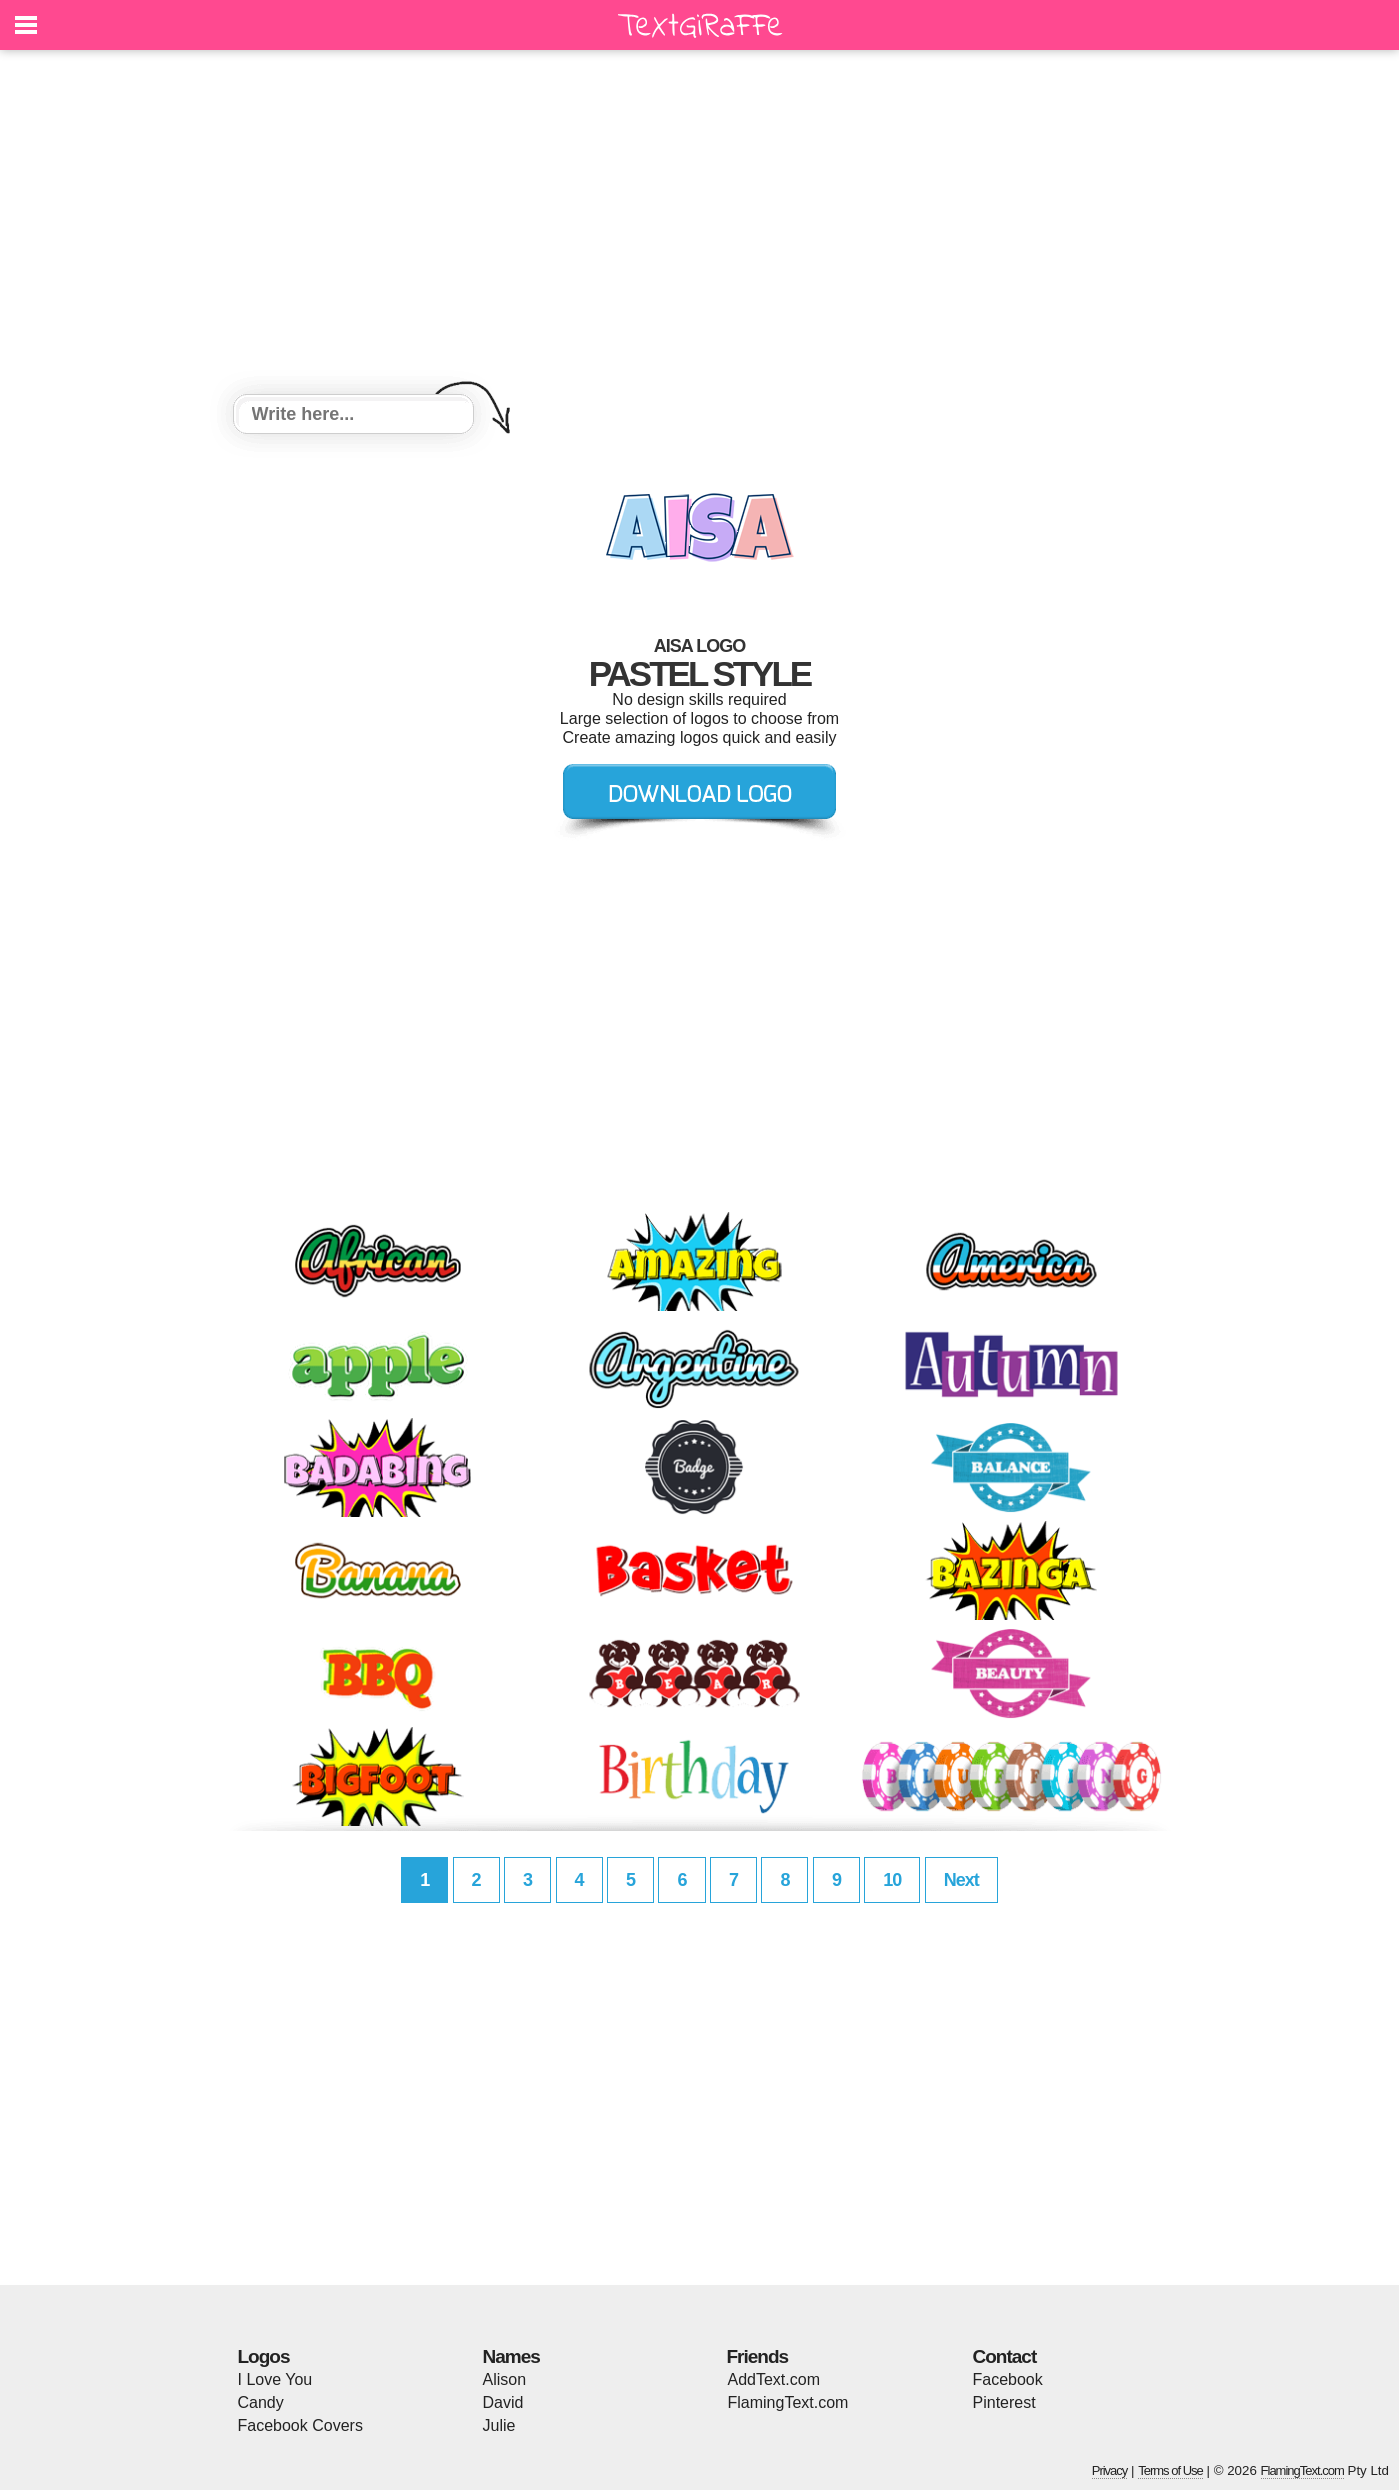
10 (892, 1880)
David (503, 2402)
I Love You (275, 2379)
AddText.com (774, 2379)
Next (961, 1880)
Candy (261, 2402)
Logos (264, 2356)
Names (511, 2356)
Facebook (1008, 2379)
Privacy (1110, 2470)
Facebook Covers (300, 2425)
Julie (499, 2425)
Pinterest (1004, 2402)
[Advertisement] (700, 225)
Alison (505, 2379)
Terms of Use (1170, 2470)
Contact (1005, 2356)
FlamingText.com (788, 2402)
